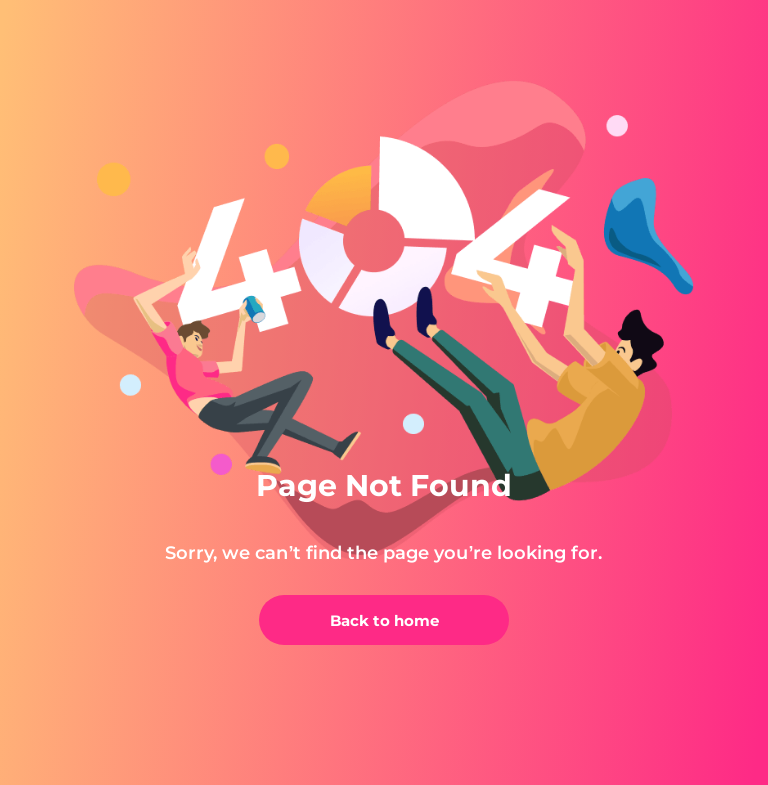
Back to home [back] (384, 620)
